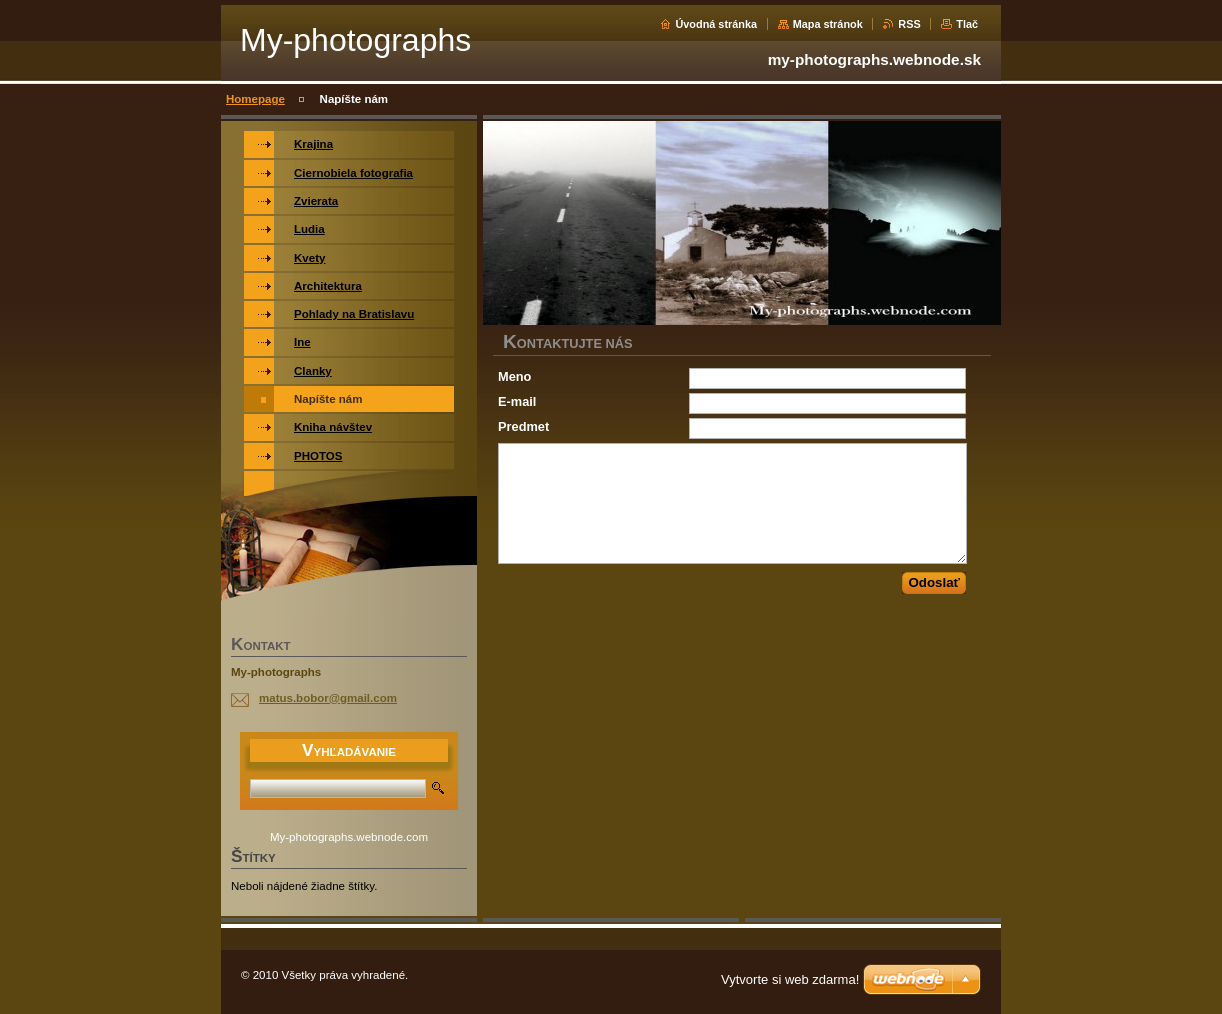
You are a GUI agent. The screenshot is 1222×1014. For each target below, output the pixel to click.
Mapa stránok (828, 24)
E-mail (517, 401)
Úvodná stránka (716, 24)
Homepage (255, 99)
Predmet (523, 426)
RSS (909, 24)
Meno (514, 376)
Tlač (967, 24)
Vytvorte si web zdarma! (790, 979)
